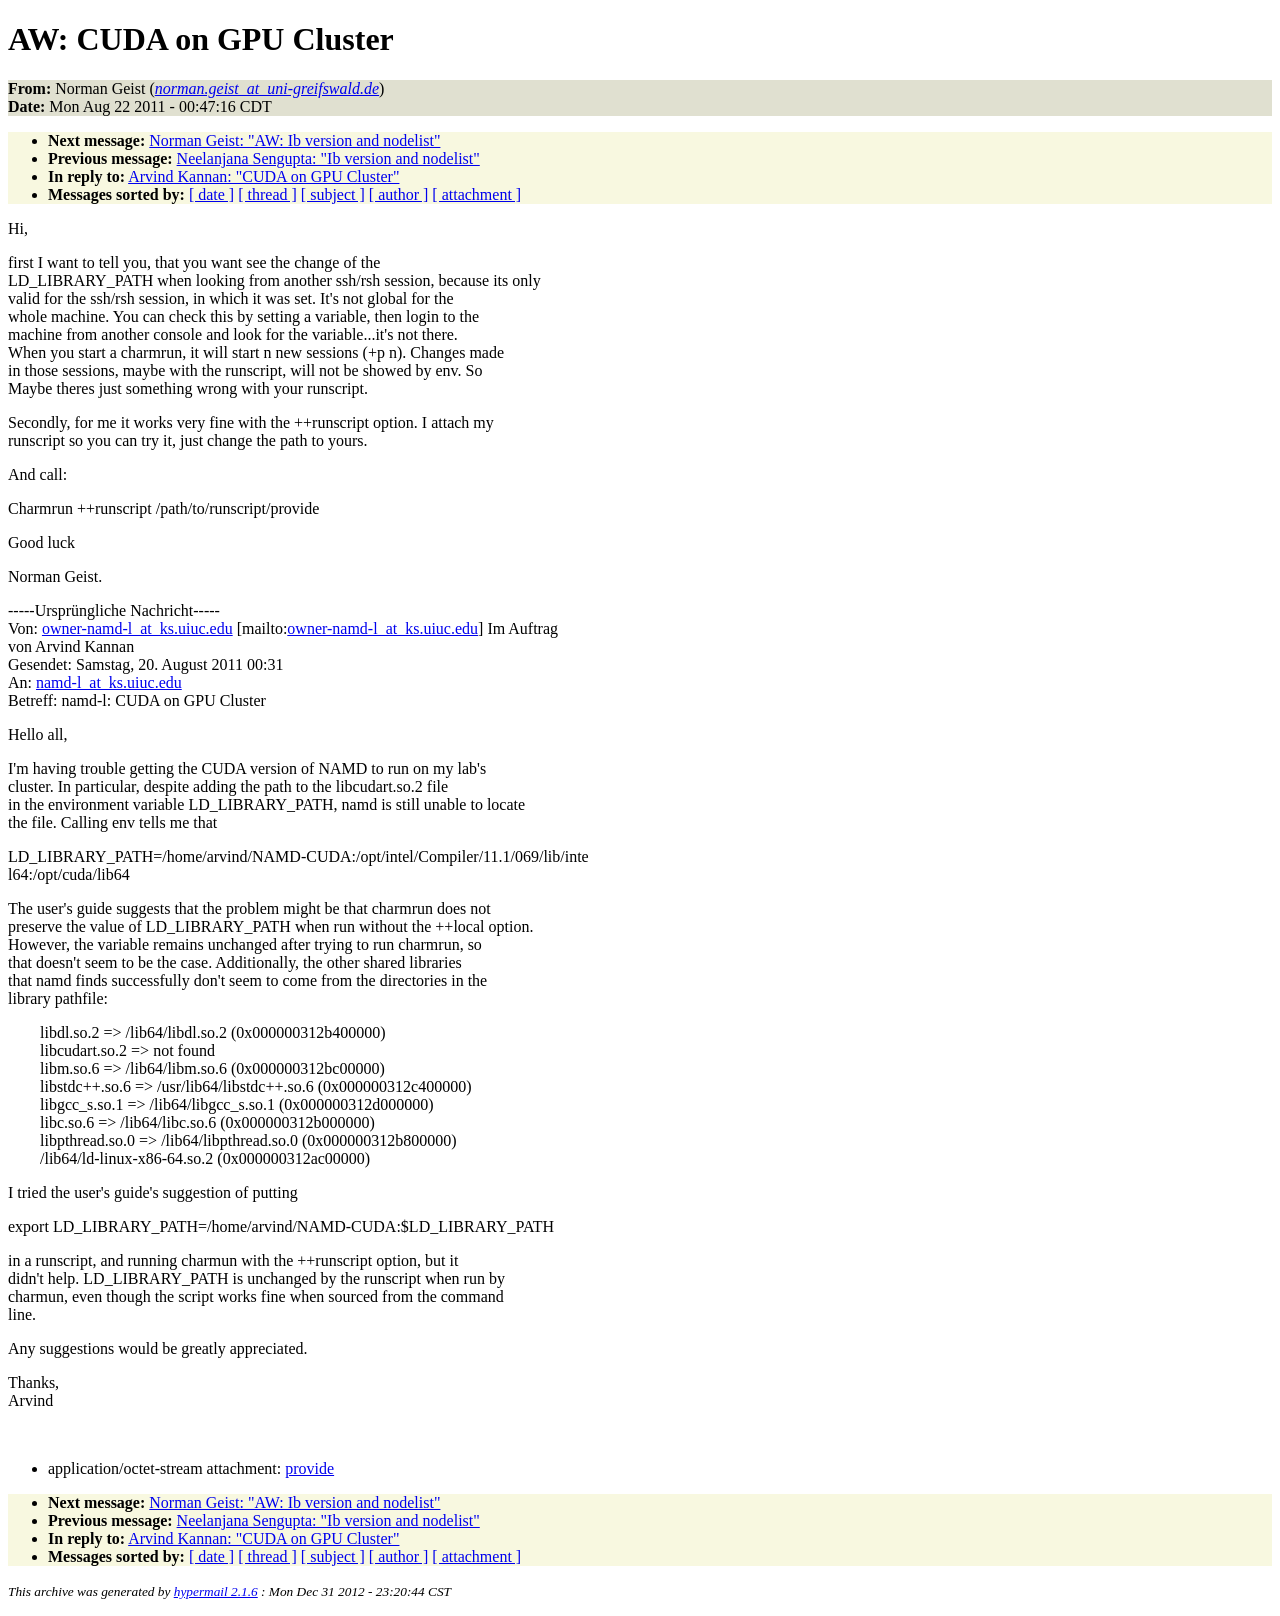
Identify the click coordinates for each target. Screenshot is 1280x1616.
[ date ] (211, 194)
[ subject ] (333, 194)
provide (309, 1468)
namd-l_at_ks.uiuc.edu (109, 682)
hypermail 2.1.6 (216, 1591)
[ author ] (399, 194)
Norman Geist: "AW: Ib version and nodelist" (294, 140)
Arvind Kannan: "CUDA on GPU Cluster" (263, 176)
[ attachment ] (476, 194)
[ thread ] (267, 194)
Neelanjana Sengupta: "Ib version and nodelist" (328, 158)
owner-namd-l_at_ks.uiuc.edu (137, 628)
